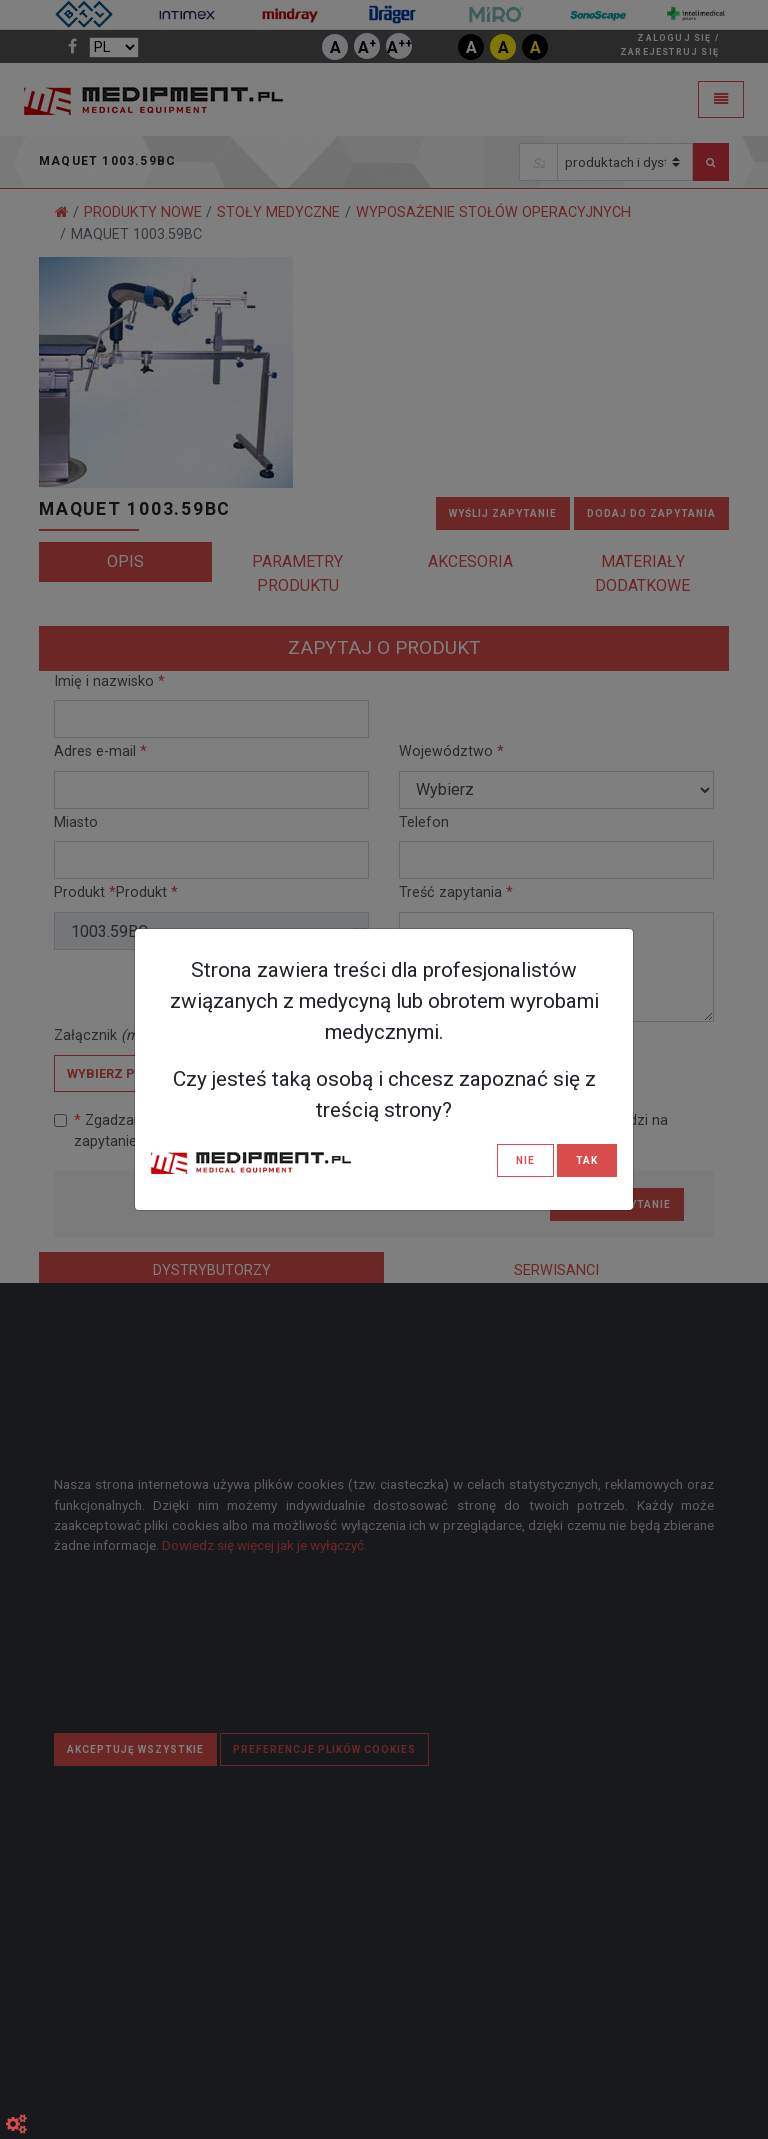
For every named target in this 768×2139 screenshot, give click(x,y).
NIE (525, 1160)
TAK (587, 1160)
